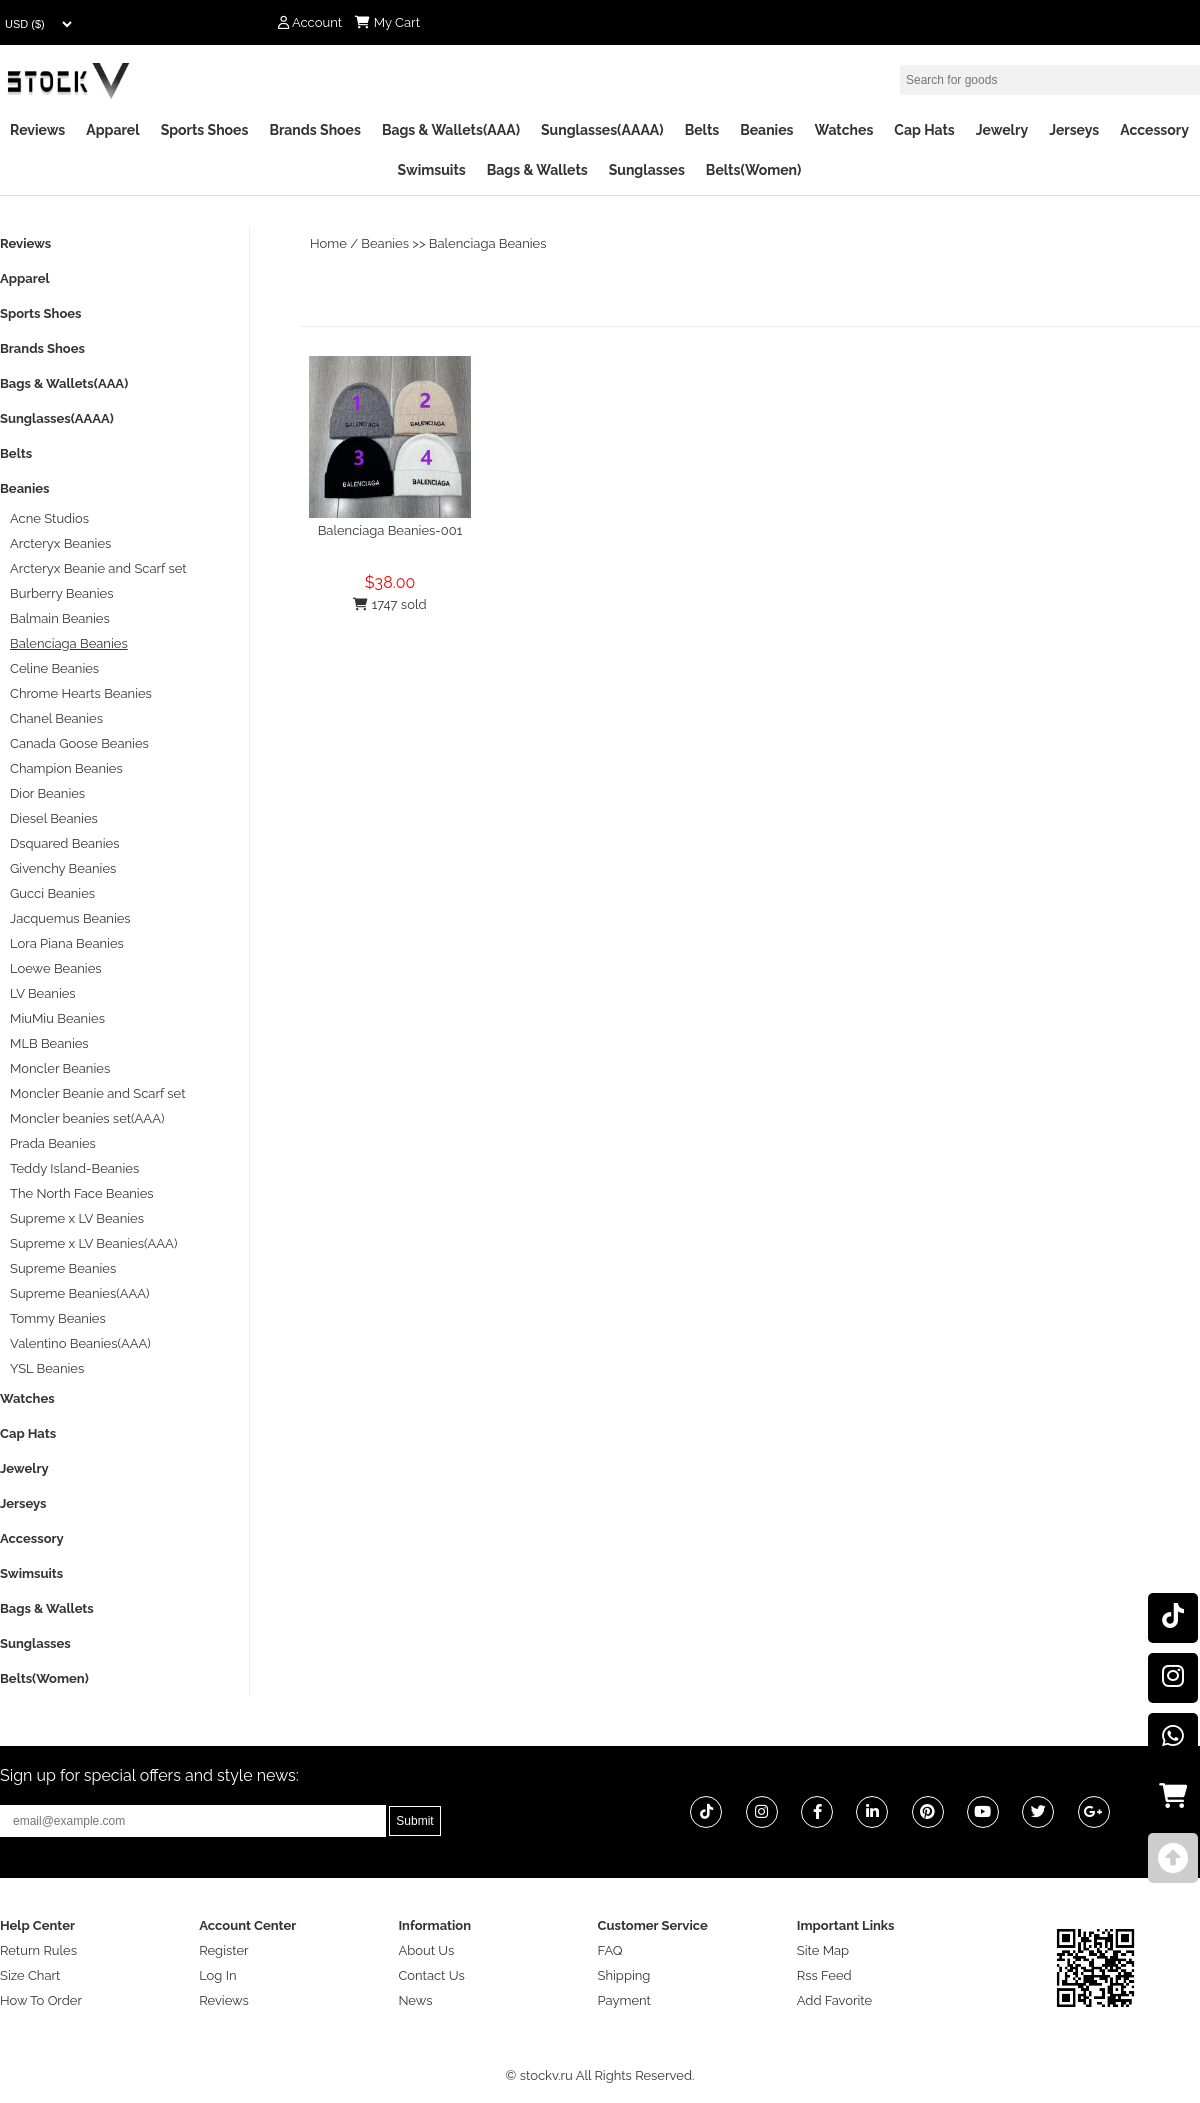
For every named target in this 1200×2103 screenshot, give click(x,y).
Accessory (1154, 130)
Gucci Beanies (52, 893)
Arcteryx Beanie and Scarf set (98, 568)
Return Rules (38, 1950)
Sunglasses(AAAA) (602, 130)
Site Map (823, 1950)
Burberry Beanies (61, 593)
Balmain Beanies (60, 618)
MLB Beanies (49, 1043)
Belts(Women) (754, 170)
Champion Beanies (66, 768)
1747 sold (389, 604)
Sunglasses (647, 170)
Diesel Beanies (54, 818)
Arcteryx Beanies (60, 543)
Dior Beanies (47, 793)
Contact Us (431, 1975)
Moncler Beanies (60, 1068)
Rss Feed (824, 1975)
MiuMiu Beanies (57, 1018)
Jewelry (1002, 130)
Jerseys (1074, 130)
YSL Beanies (47, 1368)
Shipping (624, 1975)
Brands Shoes (315, 130)
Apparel (112, 130)
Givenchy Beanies (63, 868)
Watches (843, 130)
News (415, 2000)
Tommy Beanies (58, 1318)
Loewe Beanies (56, 968)
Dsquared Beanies (64, 843)
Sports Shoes (205, 130)
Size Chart (30, 1975)
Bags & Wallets (537, 170)
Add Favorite (834, 2000)
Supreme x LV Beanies (77, 1218)
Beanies (766, 130)
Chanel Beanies (56, 718)
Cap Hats (924, 130)
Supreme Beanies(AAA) (80, 1293)
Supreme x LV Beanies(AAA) (93, 1243)
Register (224, 1950)
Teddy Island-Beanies (74, 1168)
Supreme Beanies (63, 1268)
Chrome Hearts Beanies (81, 693)
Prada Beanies (53, 1143)
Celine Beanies (54, 668)
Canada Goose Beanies (79, 743)
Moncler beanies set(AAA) (87, 1118)
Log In (217, 1975)
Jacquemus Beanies (70, 918)
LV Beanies (43, 993)
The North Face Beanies (82, 1193)
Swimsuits (432, 170)
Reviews (37, 130)
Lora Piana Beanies (67, 943)
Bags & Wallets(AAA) (451, 130)
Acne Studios (49, 518)
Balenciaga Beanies (488, 243)
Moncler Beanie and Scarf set (98, 1093)
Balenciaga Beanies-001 (390, 530)
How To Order (41, 2000)
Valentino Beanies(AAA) (80, 1343)
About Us (426, 1950)
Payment (624, 2000)
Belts (702, 130)
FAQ (610, 1950)
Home (328, 243)
